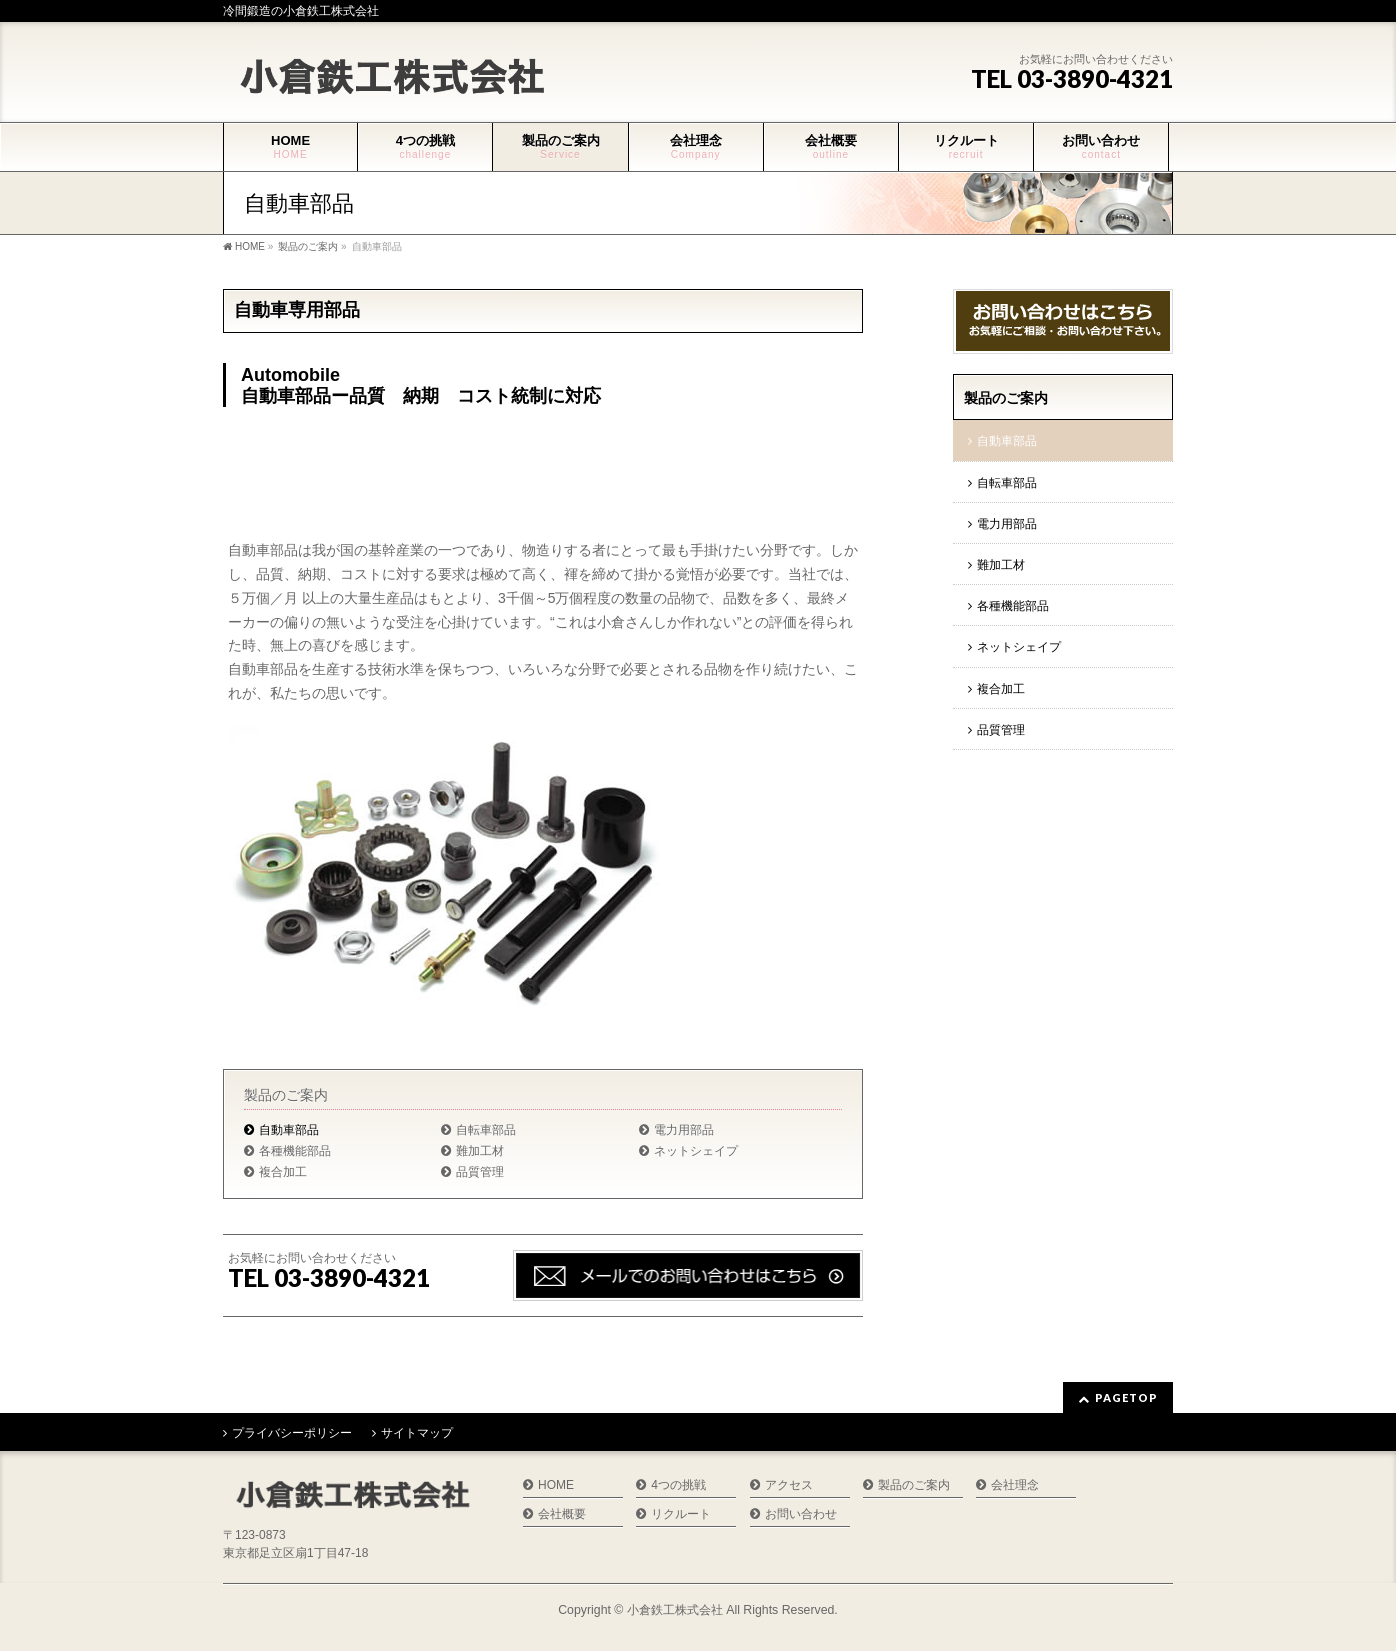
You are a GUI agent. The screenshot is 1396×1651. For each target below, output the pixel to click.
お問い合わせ (801, 1514)
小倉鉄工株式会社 (675, 1610)
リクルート (681, 1514)
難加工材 (480, 1151)
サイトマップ (417, 1433)
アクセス (789, 1485)
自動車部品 (289, 1130)
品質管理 (480, 1172)
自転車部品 (486, 1130)
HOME (556, 1485)
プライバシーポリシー (292, 1433)
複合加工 (283, 1172)
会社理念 (1015, 1485)
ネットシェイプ (696, 1151)
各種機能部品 (295, 1151)
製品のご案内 (286, 1095)
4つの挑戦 (678, 1485)
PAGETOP (1126, 1397)
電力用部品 (684, 1130)
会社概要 (562, 1514)
